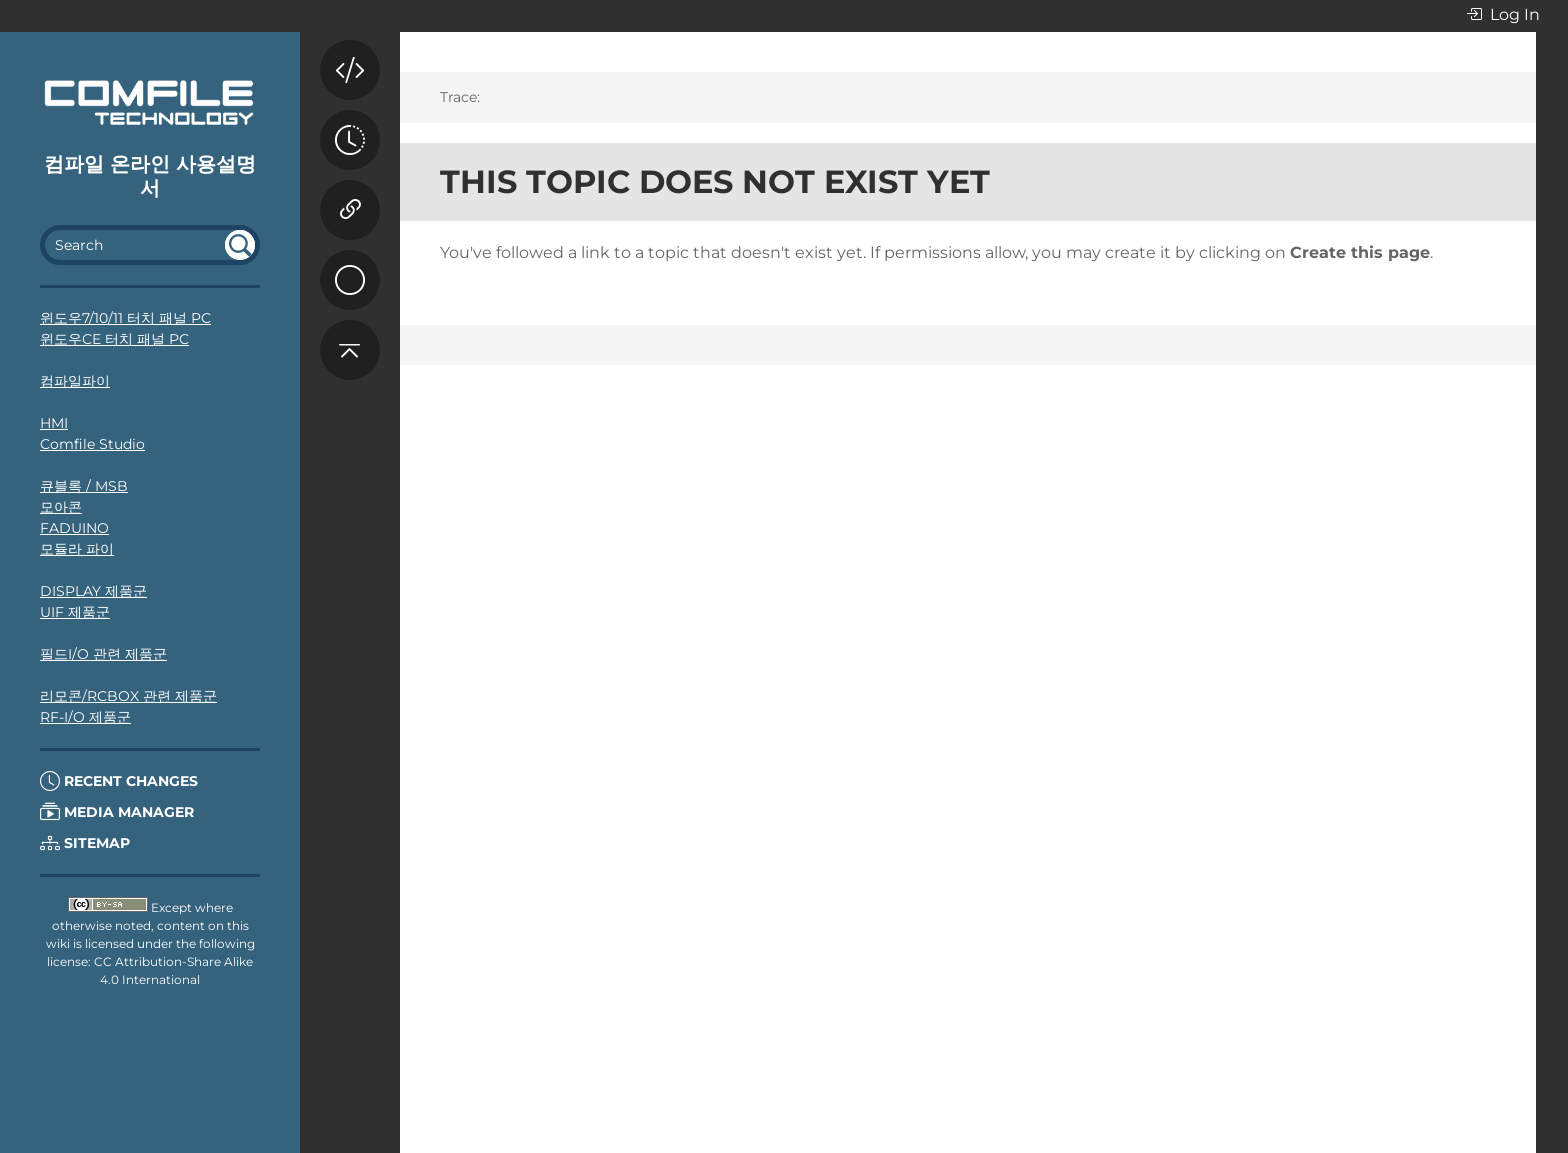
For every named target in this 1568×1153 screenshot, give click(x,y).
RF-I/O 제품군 (85, 717)
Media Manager (117, 812)
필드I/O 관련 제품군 (103, 654)
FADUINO (74, 528)
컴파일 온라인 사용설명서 (150, 176)
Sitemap (85, 843)
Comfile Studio (92, 444)
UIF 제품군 (75, 612)
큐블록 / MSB (84, 486)
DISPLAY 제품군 (93, 591)
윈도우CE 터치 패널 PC (114, 339)
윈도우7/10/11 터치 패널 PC (125, 318)
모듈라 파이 (77, 549)
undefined (240, 245)
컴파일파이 (75, 381)
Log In (1503, 15)
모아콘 (61, 507)
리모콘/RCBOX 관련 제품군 (128, 696)
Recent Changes (119, 781)
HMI (54, 423)
